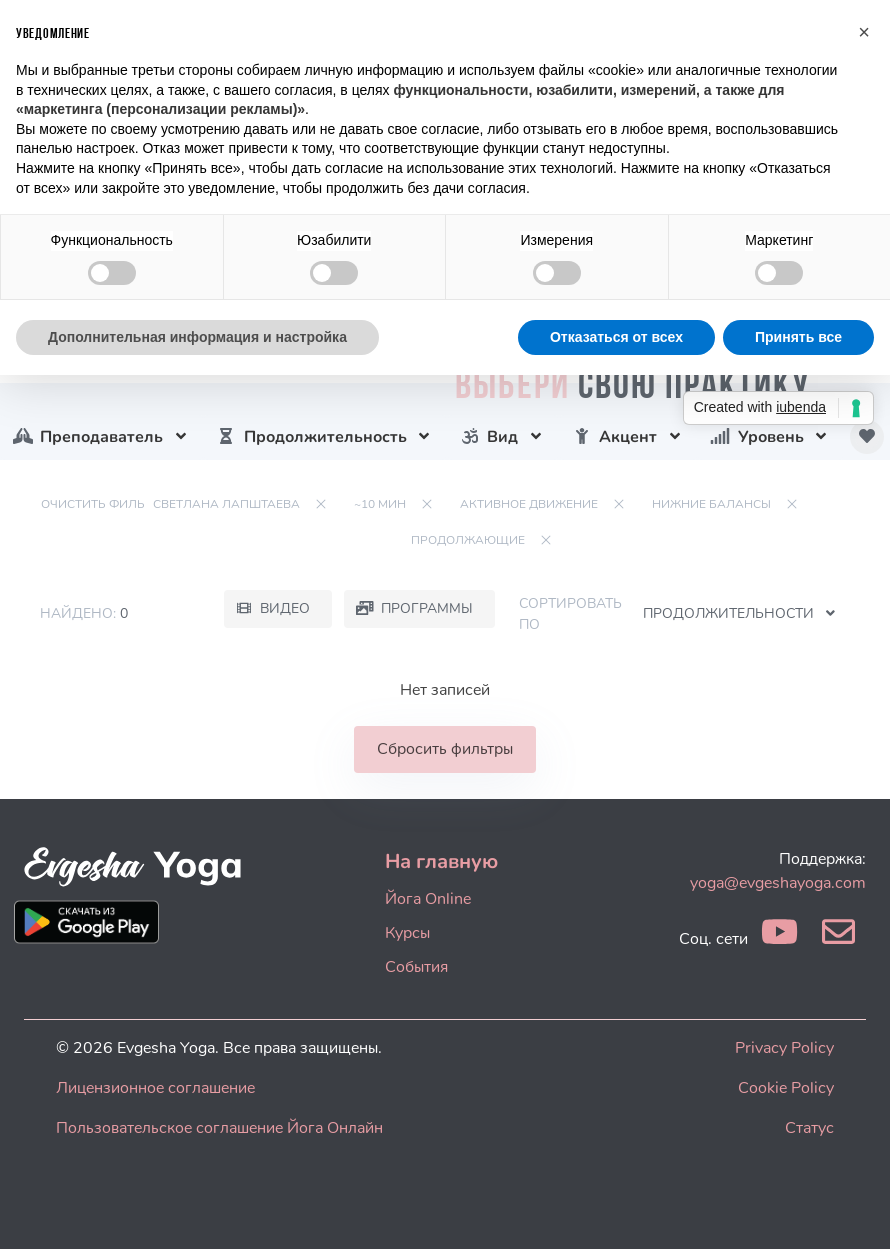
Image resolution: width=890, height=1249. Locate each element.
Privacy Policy (784, 1048)
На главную (441, 861)
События (416, 967)
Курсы (407, 933)
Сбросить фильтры (445, 749)
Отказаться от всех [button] (616, 337)
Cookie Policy (786, 1088)
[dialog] (852, 1209)
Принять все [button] (798, 337)
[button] (864, 32)
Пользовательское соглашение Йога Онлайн (219, 1128)
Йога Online (428, 899)
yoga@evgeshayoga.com (778, 883)
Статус (809, 1128)
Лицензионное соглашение (155, 1088)
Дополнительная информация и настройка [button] (197, 337)
